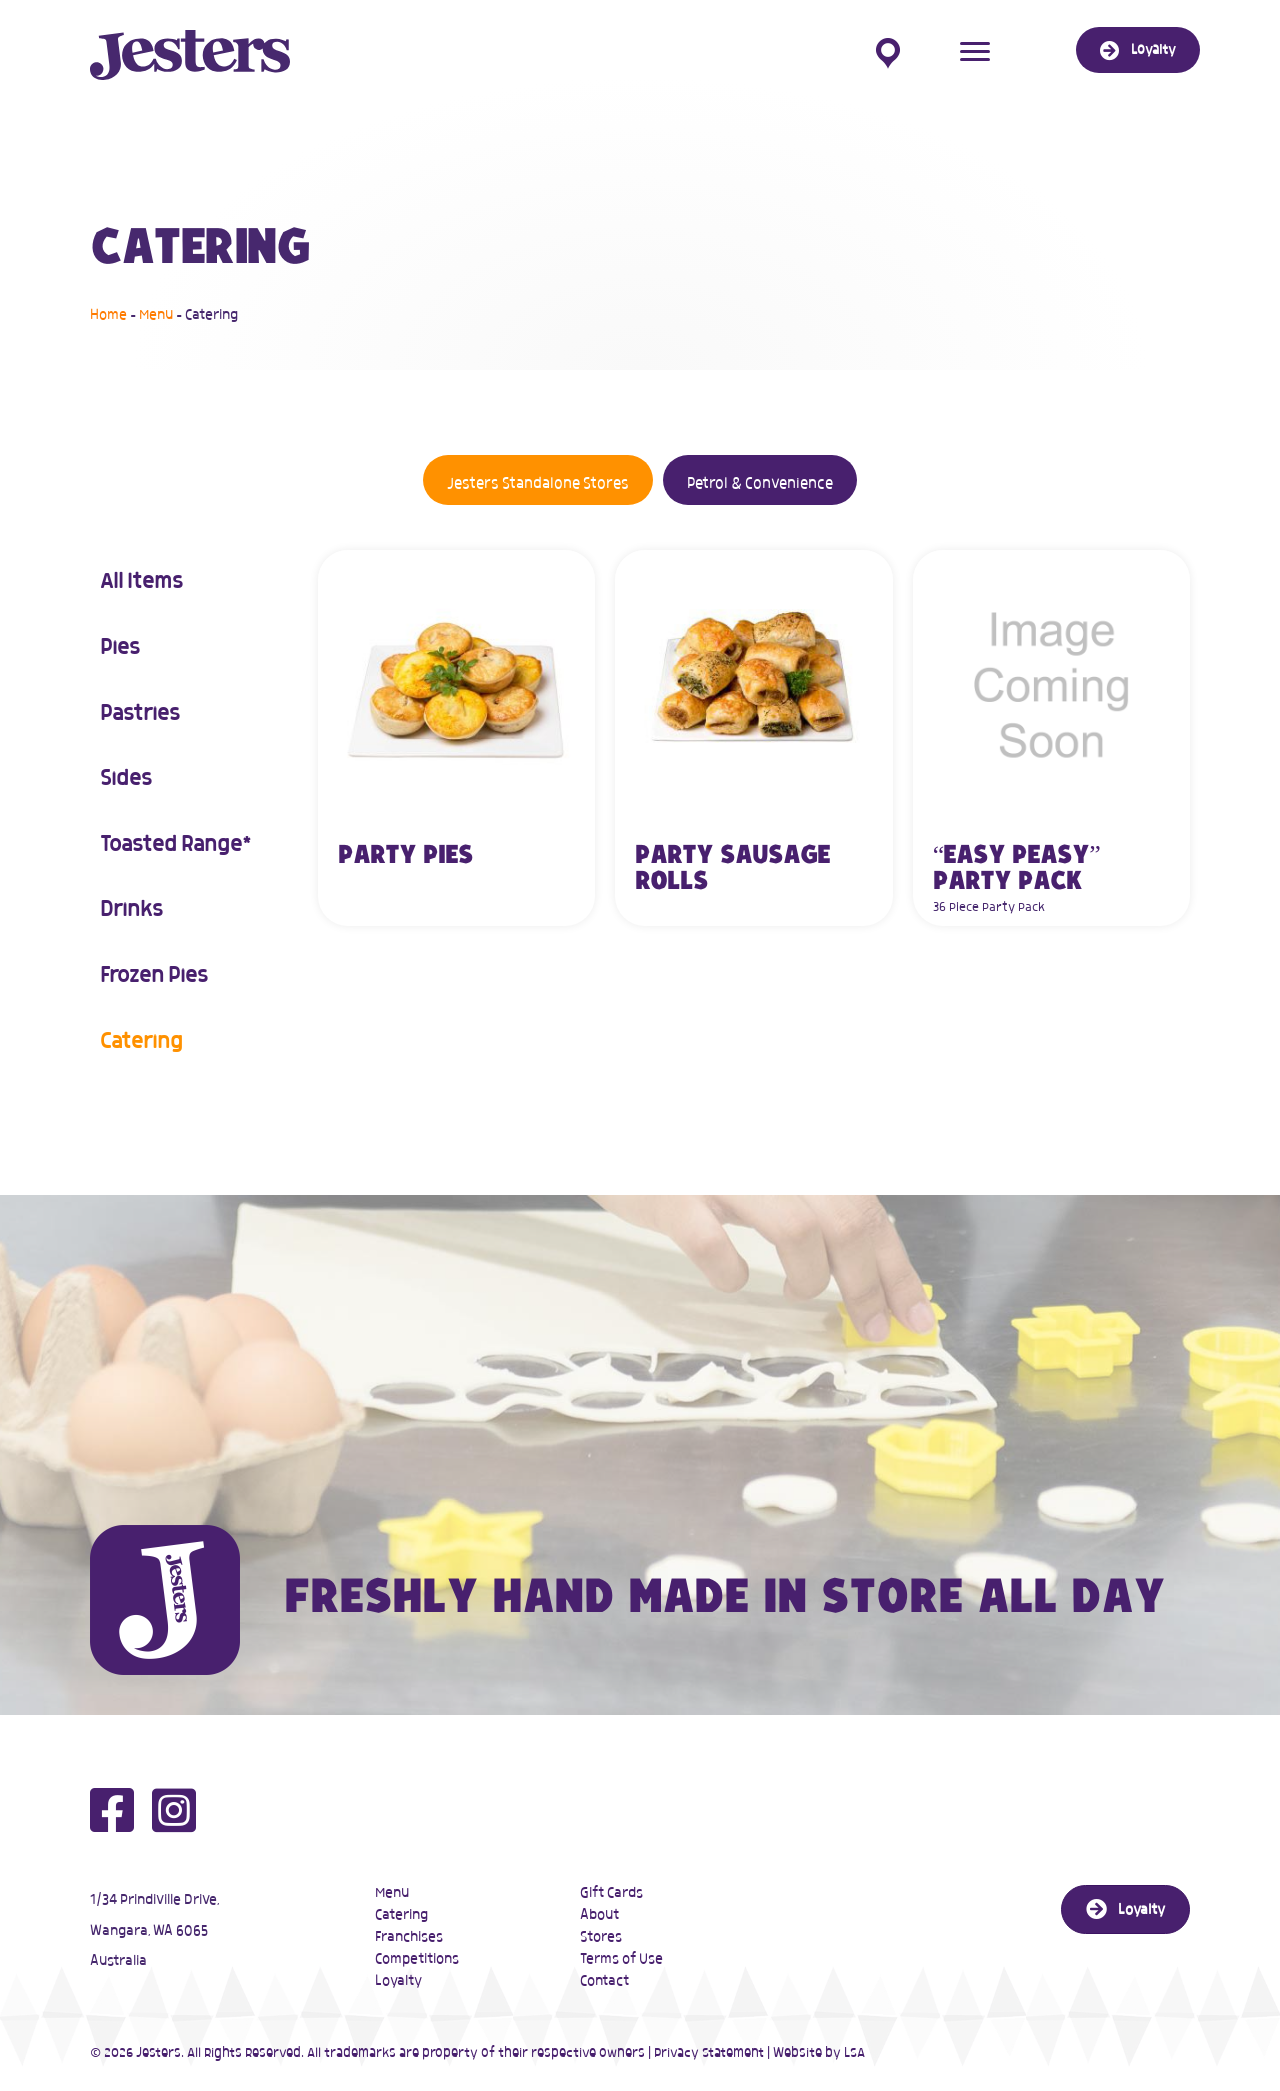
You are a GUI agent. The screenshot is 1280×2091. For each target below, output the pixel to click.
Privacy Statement (709, 2053)
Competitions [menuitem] (417, 1959)
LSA (854, 2053)
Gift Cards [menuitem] (611, 1893)
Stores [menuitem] (601, 1937)
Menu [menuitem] (392, 1893)
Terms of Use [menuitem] (621, 1959)
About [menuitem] (599, 1915)
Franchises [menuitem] (409, 1937)
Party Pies (405, 856)
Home (108, 315)
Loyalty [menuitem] (398, 1981)
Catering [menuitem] (401, 1915)
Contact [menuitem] (604, 1981)
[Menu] (975, 52)
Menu (156, 315)
